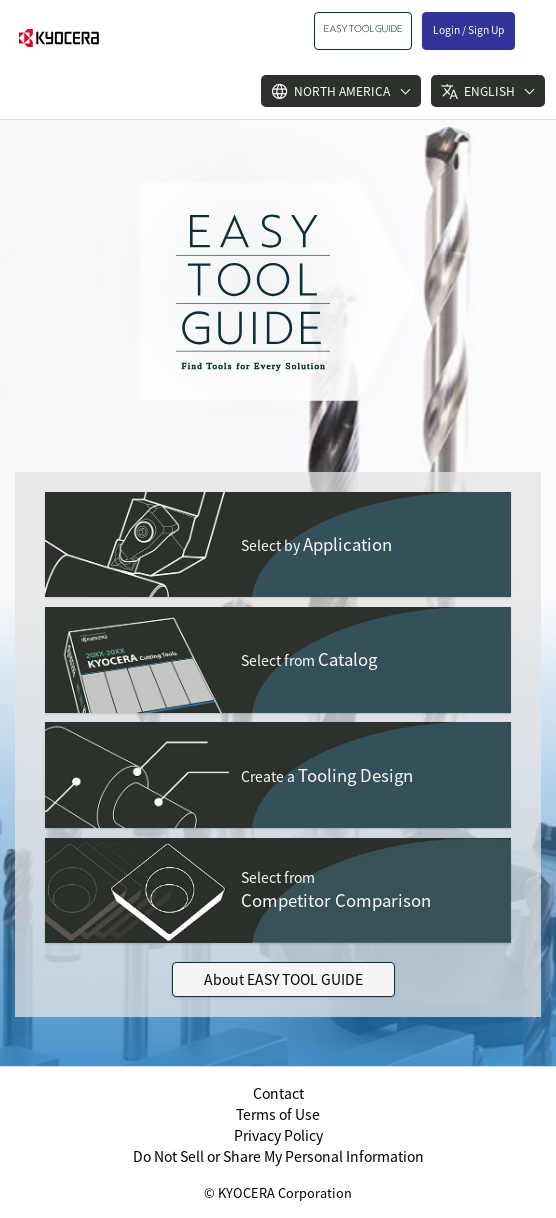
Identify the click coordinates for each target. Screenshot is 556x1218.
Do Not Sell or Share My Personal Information (278, 1156)
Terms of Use (278, 1114)
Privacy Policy (278, 1135)
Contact (278, 1093)
